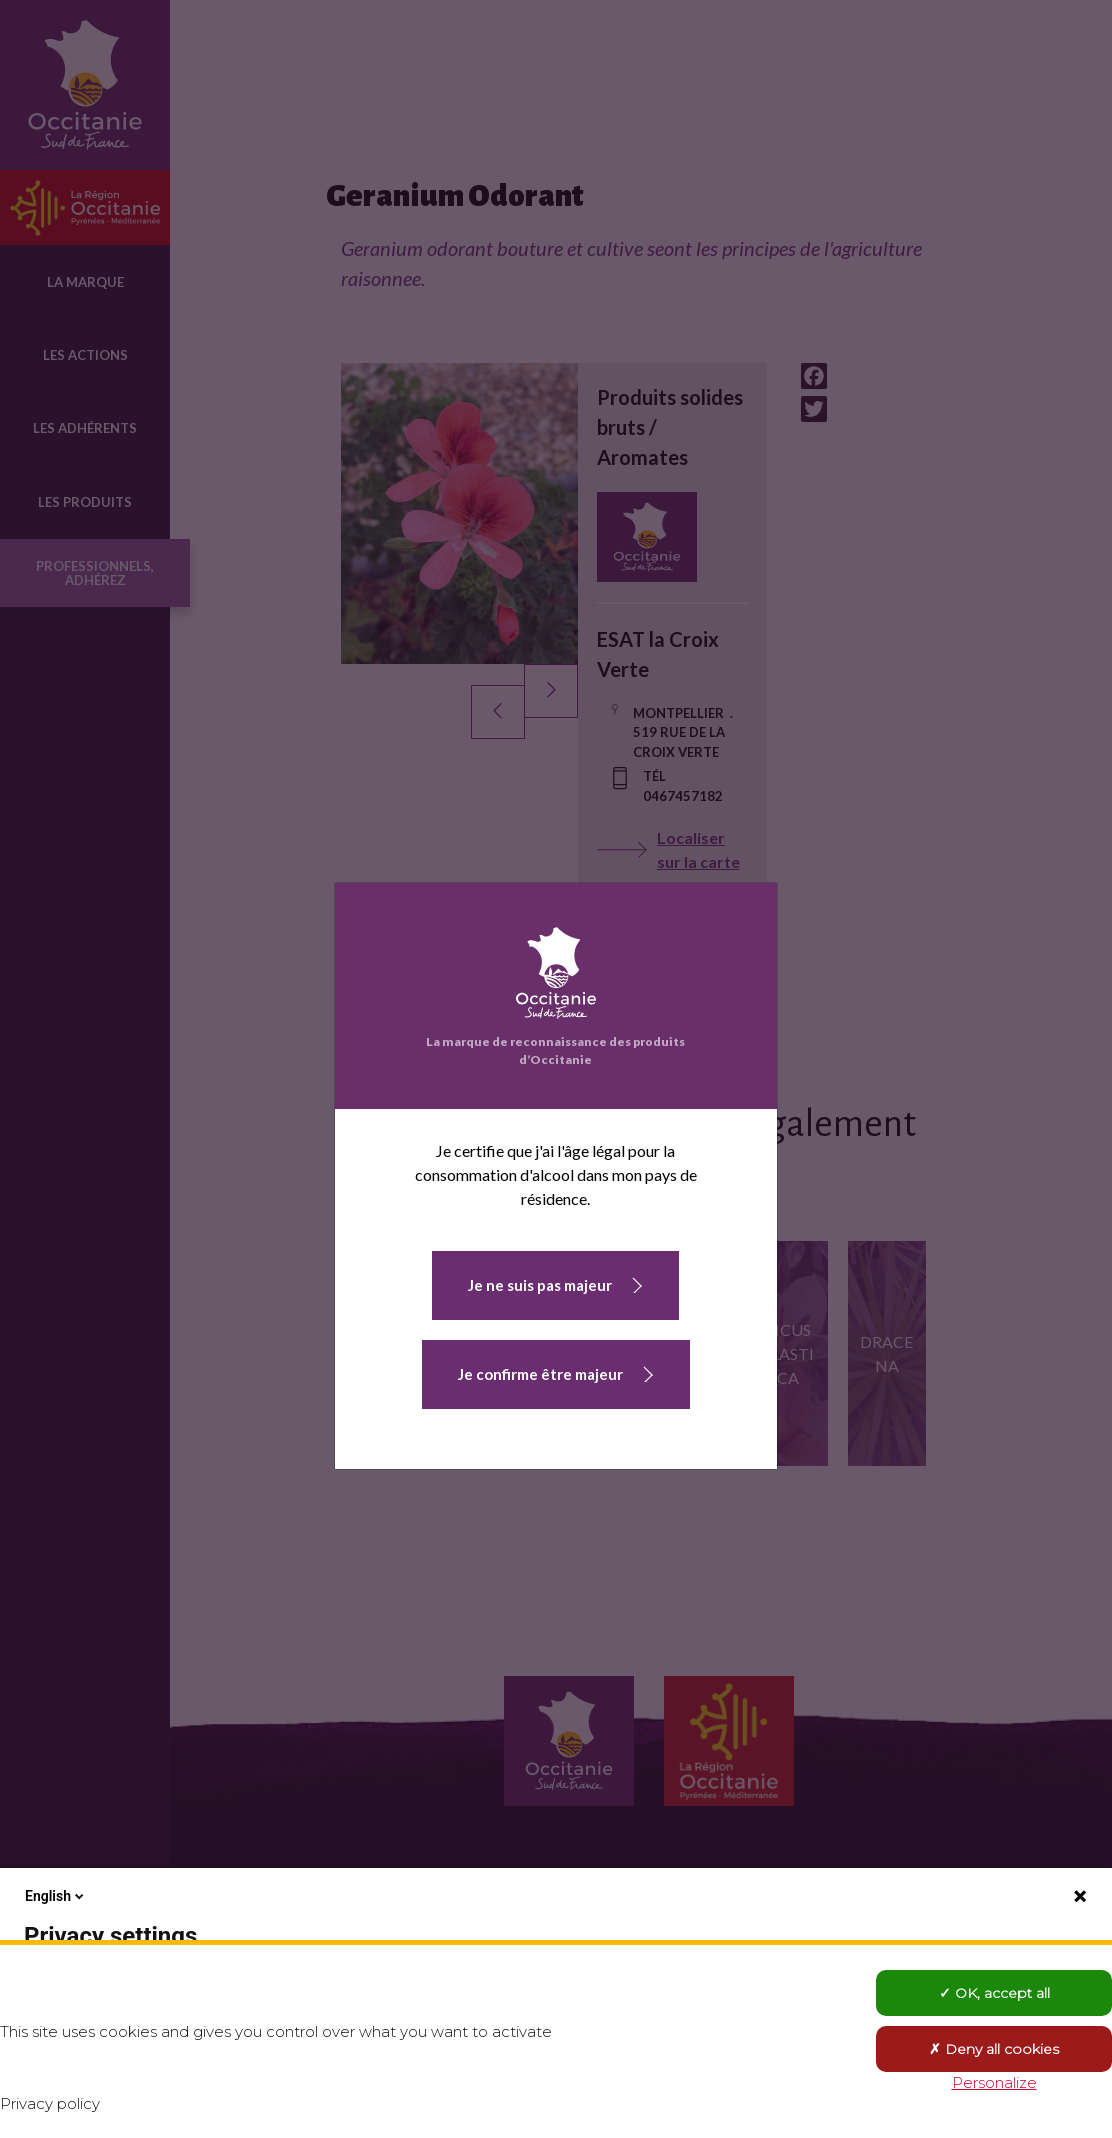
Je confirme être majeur (540, 1374)
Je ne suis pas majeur (540, 1285)
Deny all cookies (994, 2049)
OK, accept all (994, 1993)
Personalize (994, 2082)
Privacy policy (50, 2103)
